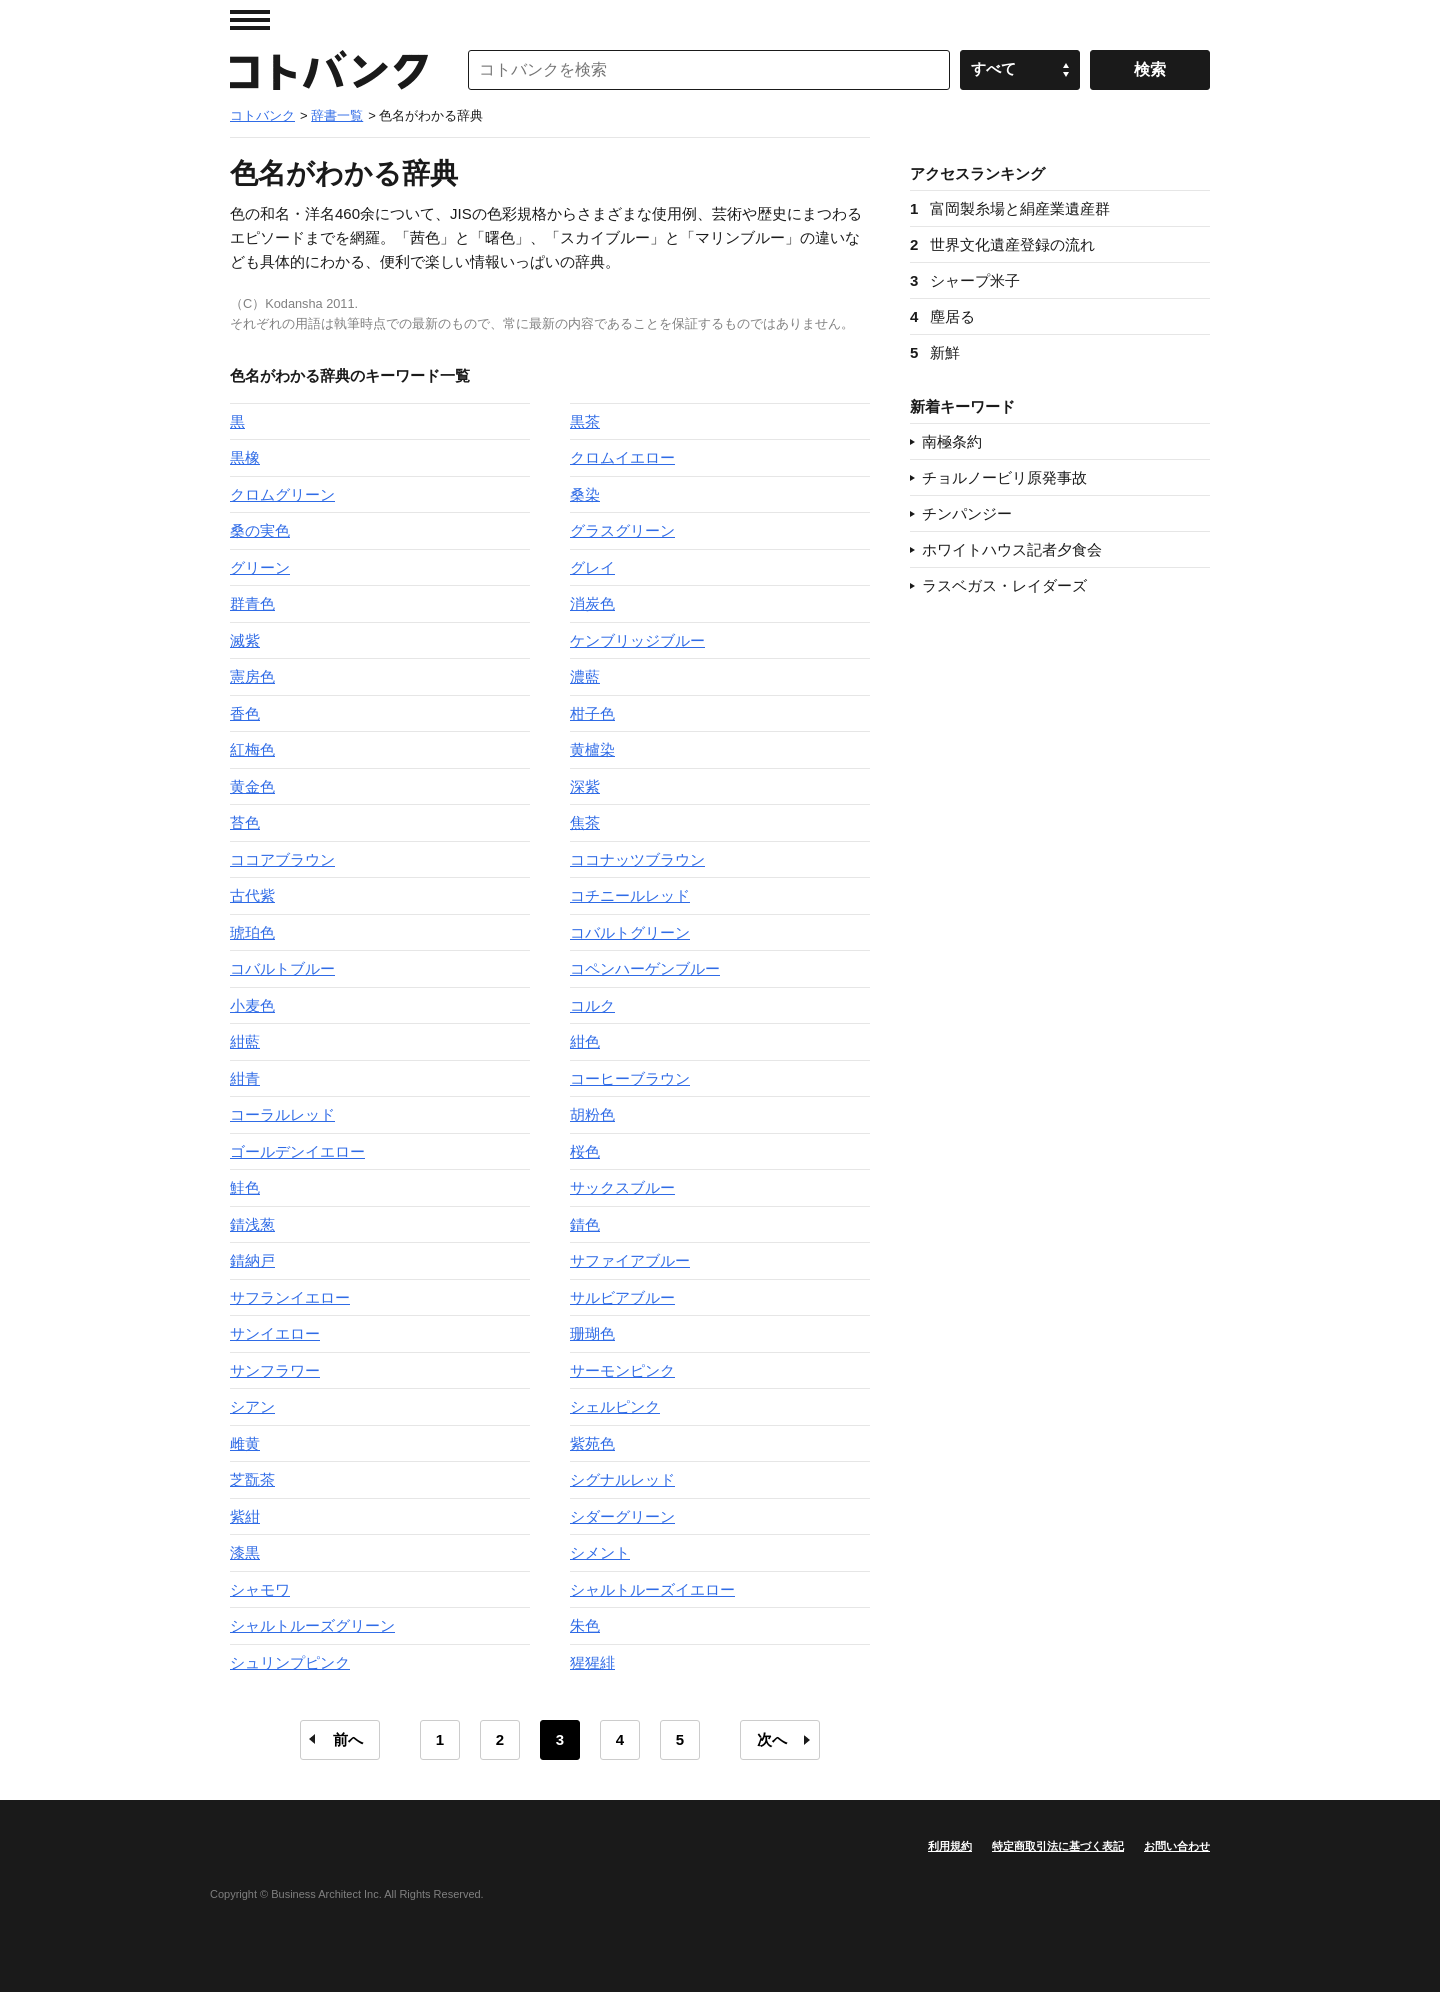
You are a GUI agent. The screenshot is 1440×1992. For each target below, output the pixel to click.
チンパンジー (967, 513)
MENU (250, 20)
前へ (348, 1739)
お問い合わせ (1177, 1846)
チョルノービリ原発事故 (1004, 477)
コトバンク (329, 70)
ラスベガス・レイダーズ (1004, 585)
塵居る (942, 316)
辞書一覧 (337, 115)
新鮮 (935, 352)
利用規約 (950, 1846)
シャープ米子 (965, 280)
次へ (772, 1739)
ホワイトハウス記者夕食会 (1012, 549)
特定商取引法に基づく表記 (1058, 1846)
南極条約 (952, 441)
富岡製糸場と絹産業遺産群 (1010, 208)
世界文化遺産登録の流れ (1002, 244)
